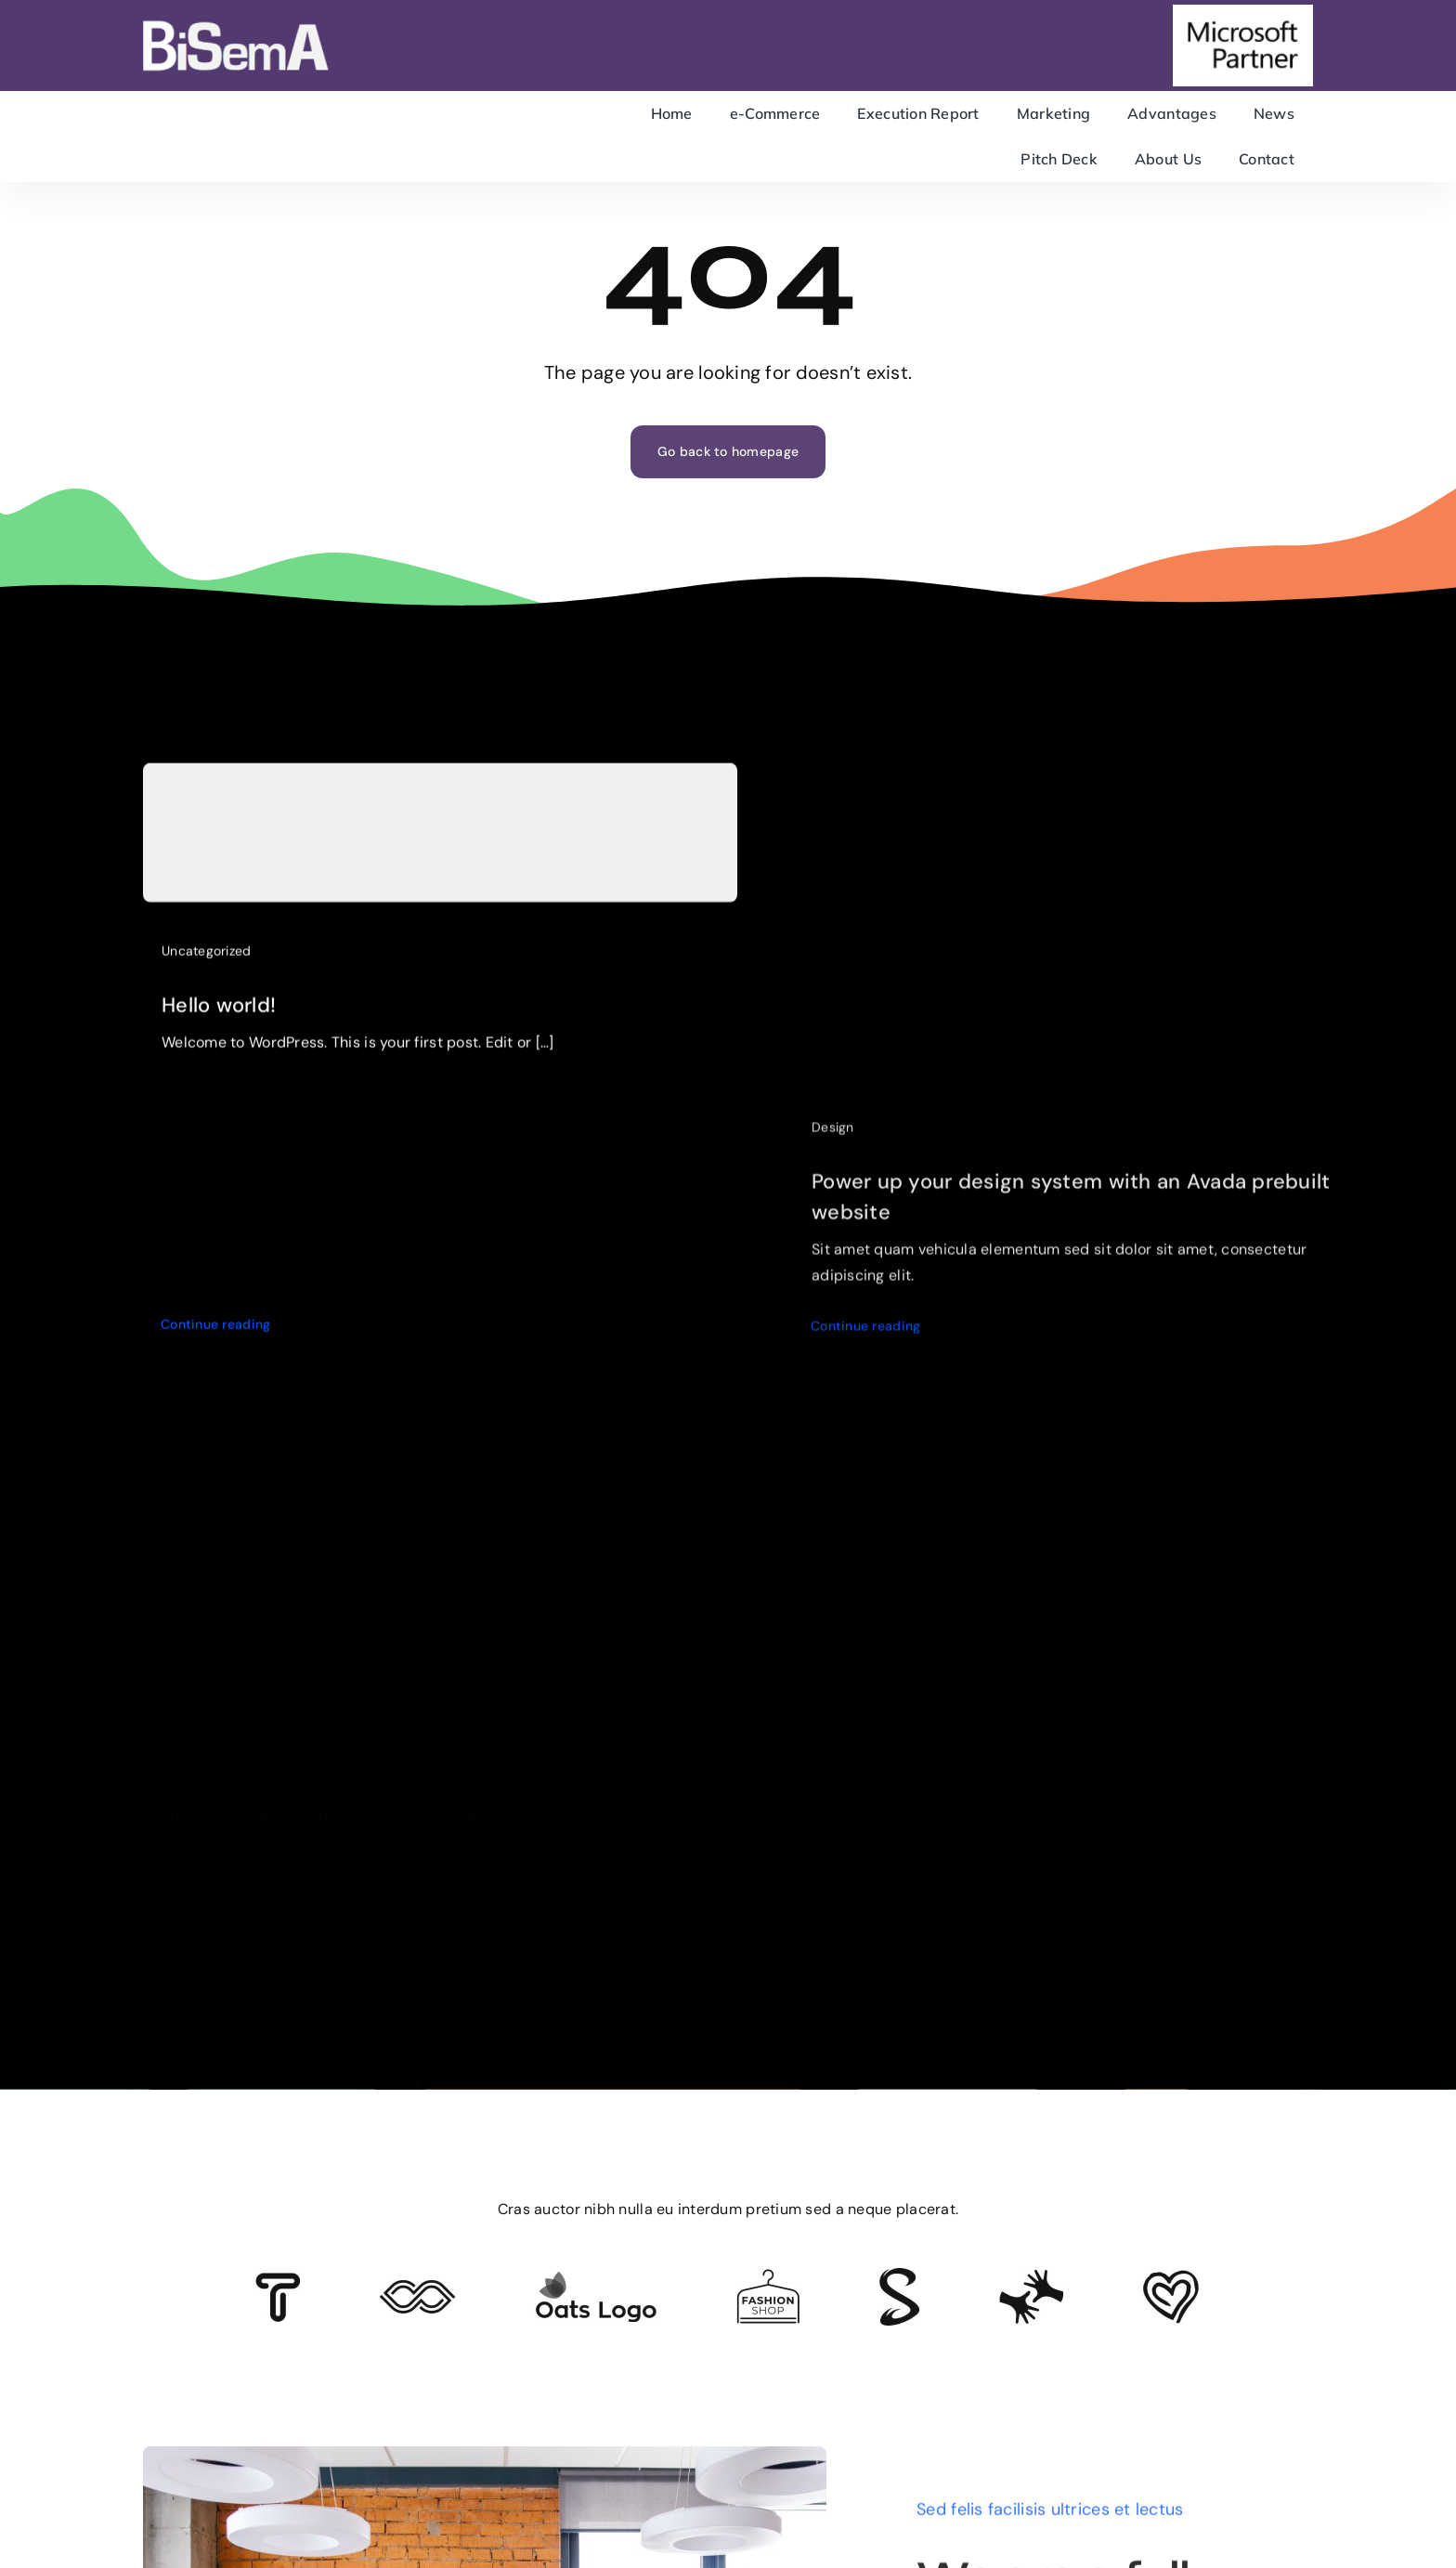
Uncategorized (207, 961)
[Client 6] (278, 2281)
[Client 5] (417, 2288)
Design (833, 1142)
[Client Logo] (595, 2279)
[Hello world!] (440, 843)
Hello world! (219, 1015)
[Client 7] (899, 2276)
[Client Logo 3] (1031, 2277)
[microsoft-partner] (1243, 13)
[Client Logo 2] (1171, 2278)
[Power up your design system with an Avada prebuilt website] (1090, 795)
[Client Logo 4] (767, 2277)
